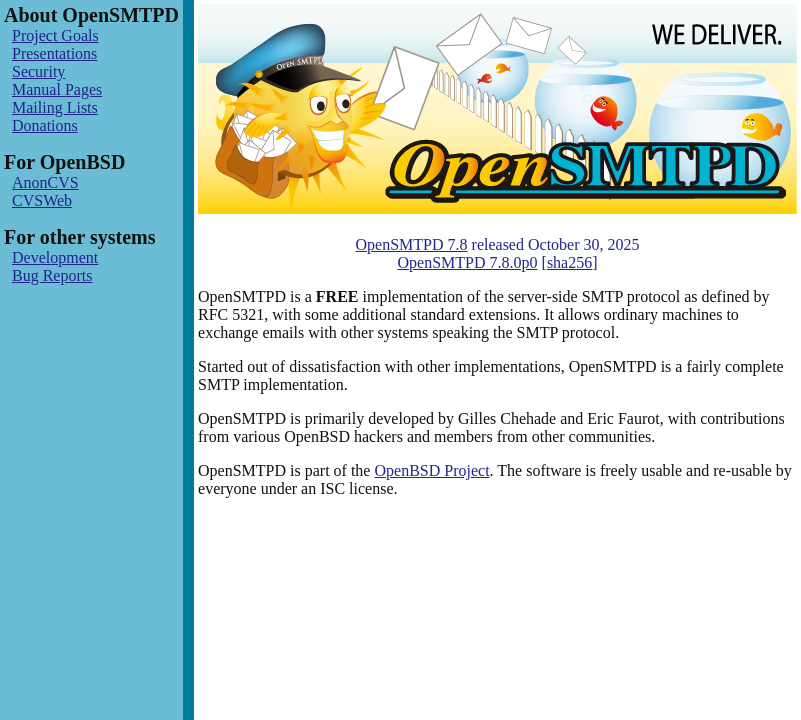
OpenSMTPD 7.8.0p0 (468, 262)
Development (55, 257)
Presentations (54, 53)
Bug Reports (52, 275)
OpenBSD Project (431, 470)
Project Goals (55, 35)
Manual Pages (57, 89)
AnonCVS (45, 182)
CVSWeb (42, 200)
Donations (45, 125)
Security (38, 71)
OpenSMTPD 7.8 (412, 244)
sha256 (569, 262)
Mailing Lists (55, 107)
